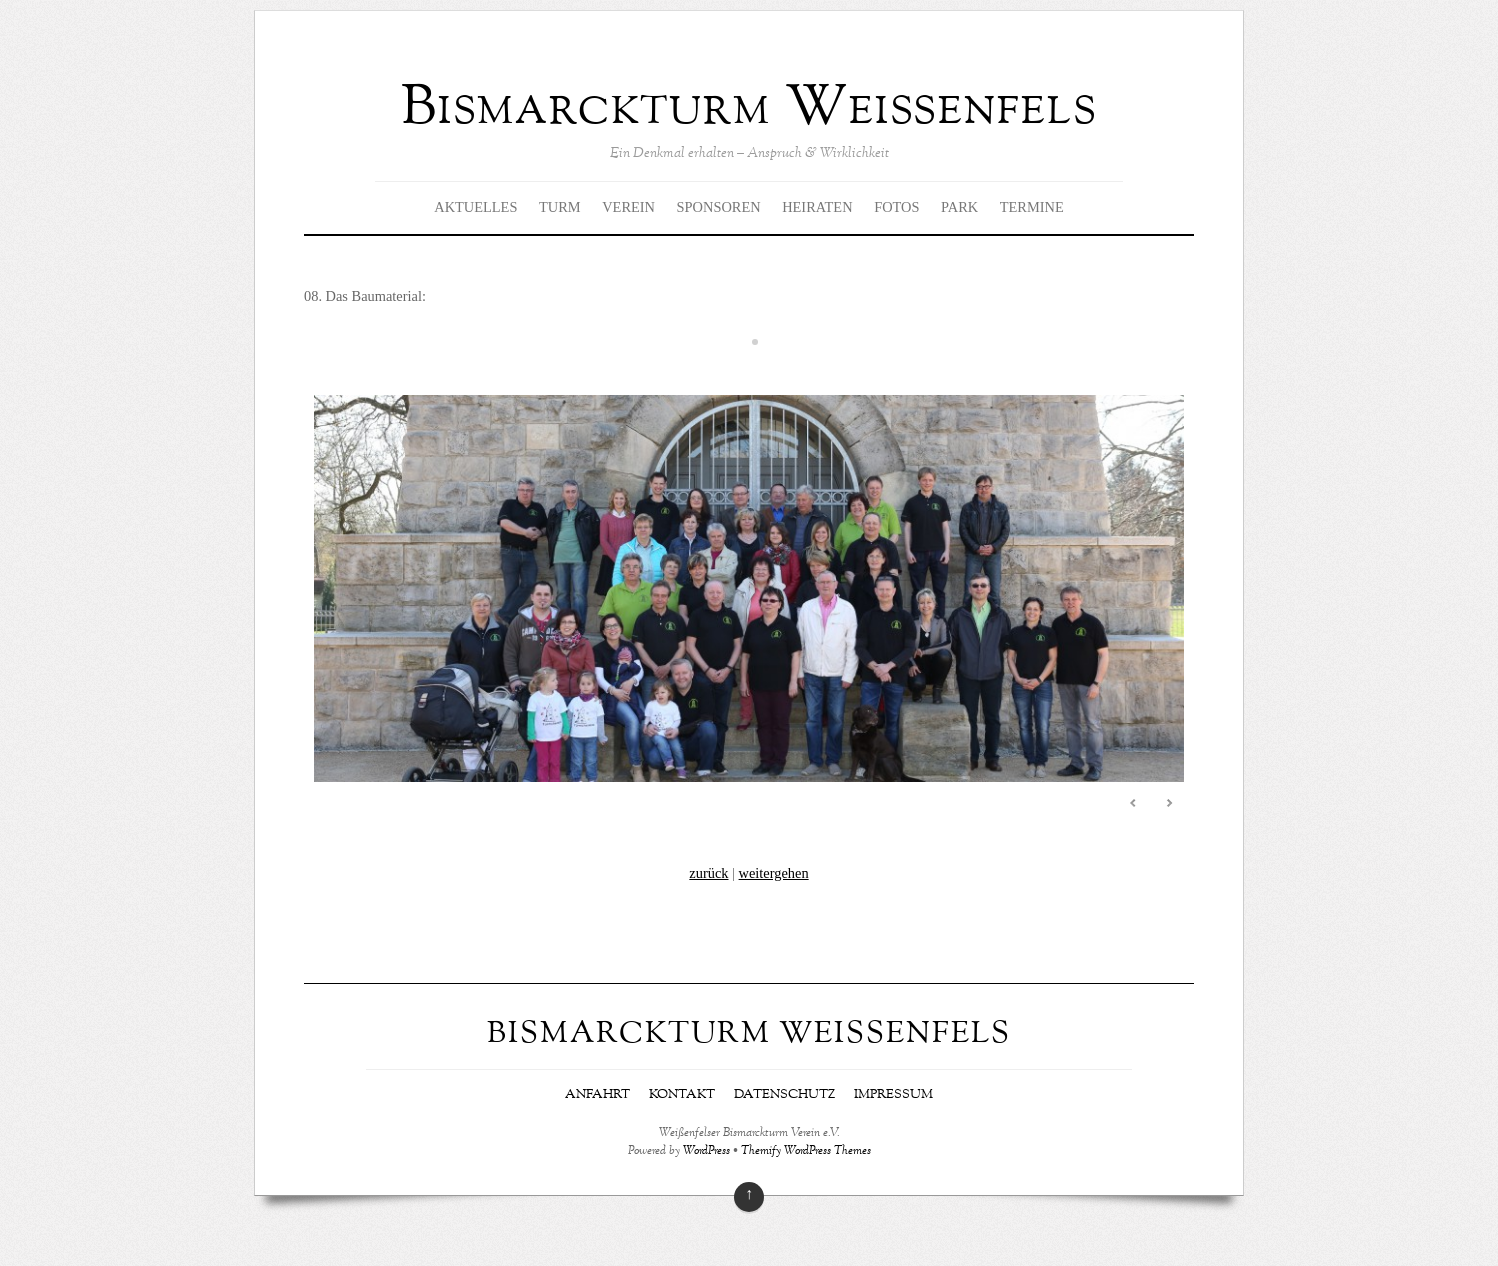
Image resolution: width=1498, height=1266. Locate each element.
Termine (1032, 207)
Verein (628, 207)
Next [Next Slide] (1169, 803)
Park (959, 207)
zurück (708, 873)
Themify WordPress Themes (806, 1151)
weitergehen (774, 873)
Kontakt (682, 1095)
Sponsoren (719, 207)
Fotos (896, 207)
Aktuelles (475, 207)
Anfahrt (597, 1095)
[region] (749, 593)
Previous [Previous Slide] (1134, 803)
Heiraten (817, 207)
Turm (560, 207)
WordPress (706, 1151)
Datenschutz (784, 1095)
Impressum (893, 1095)
